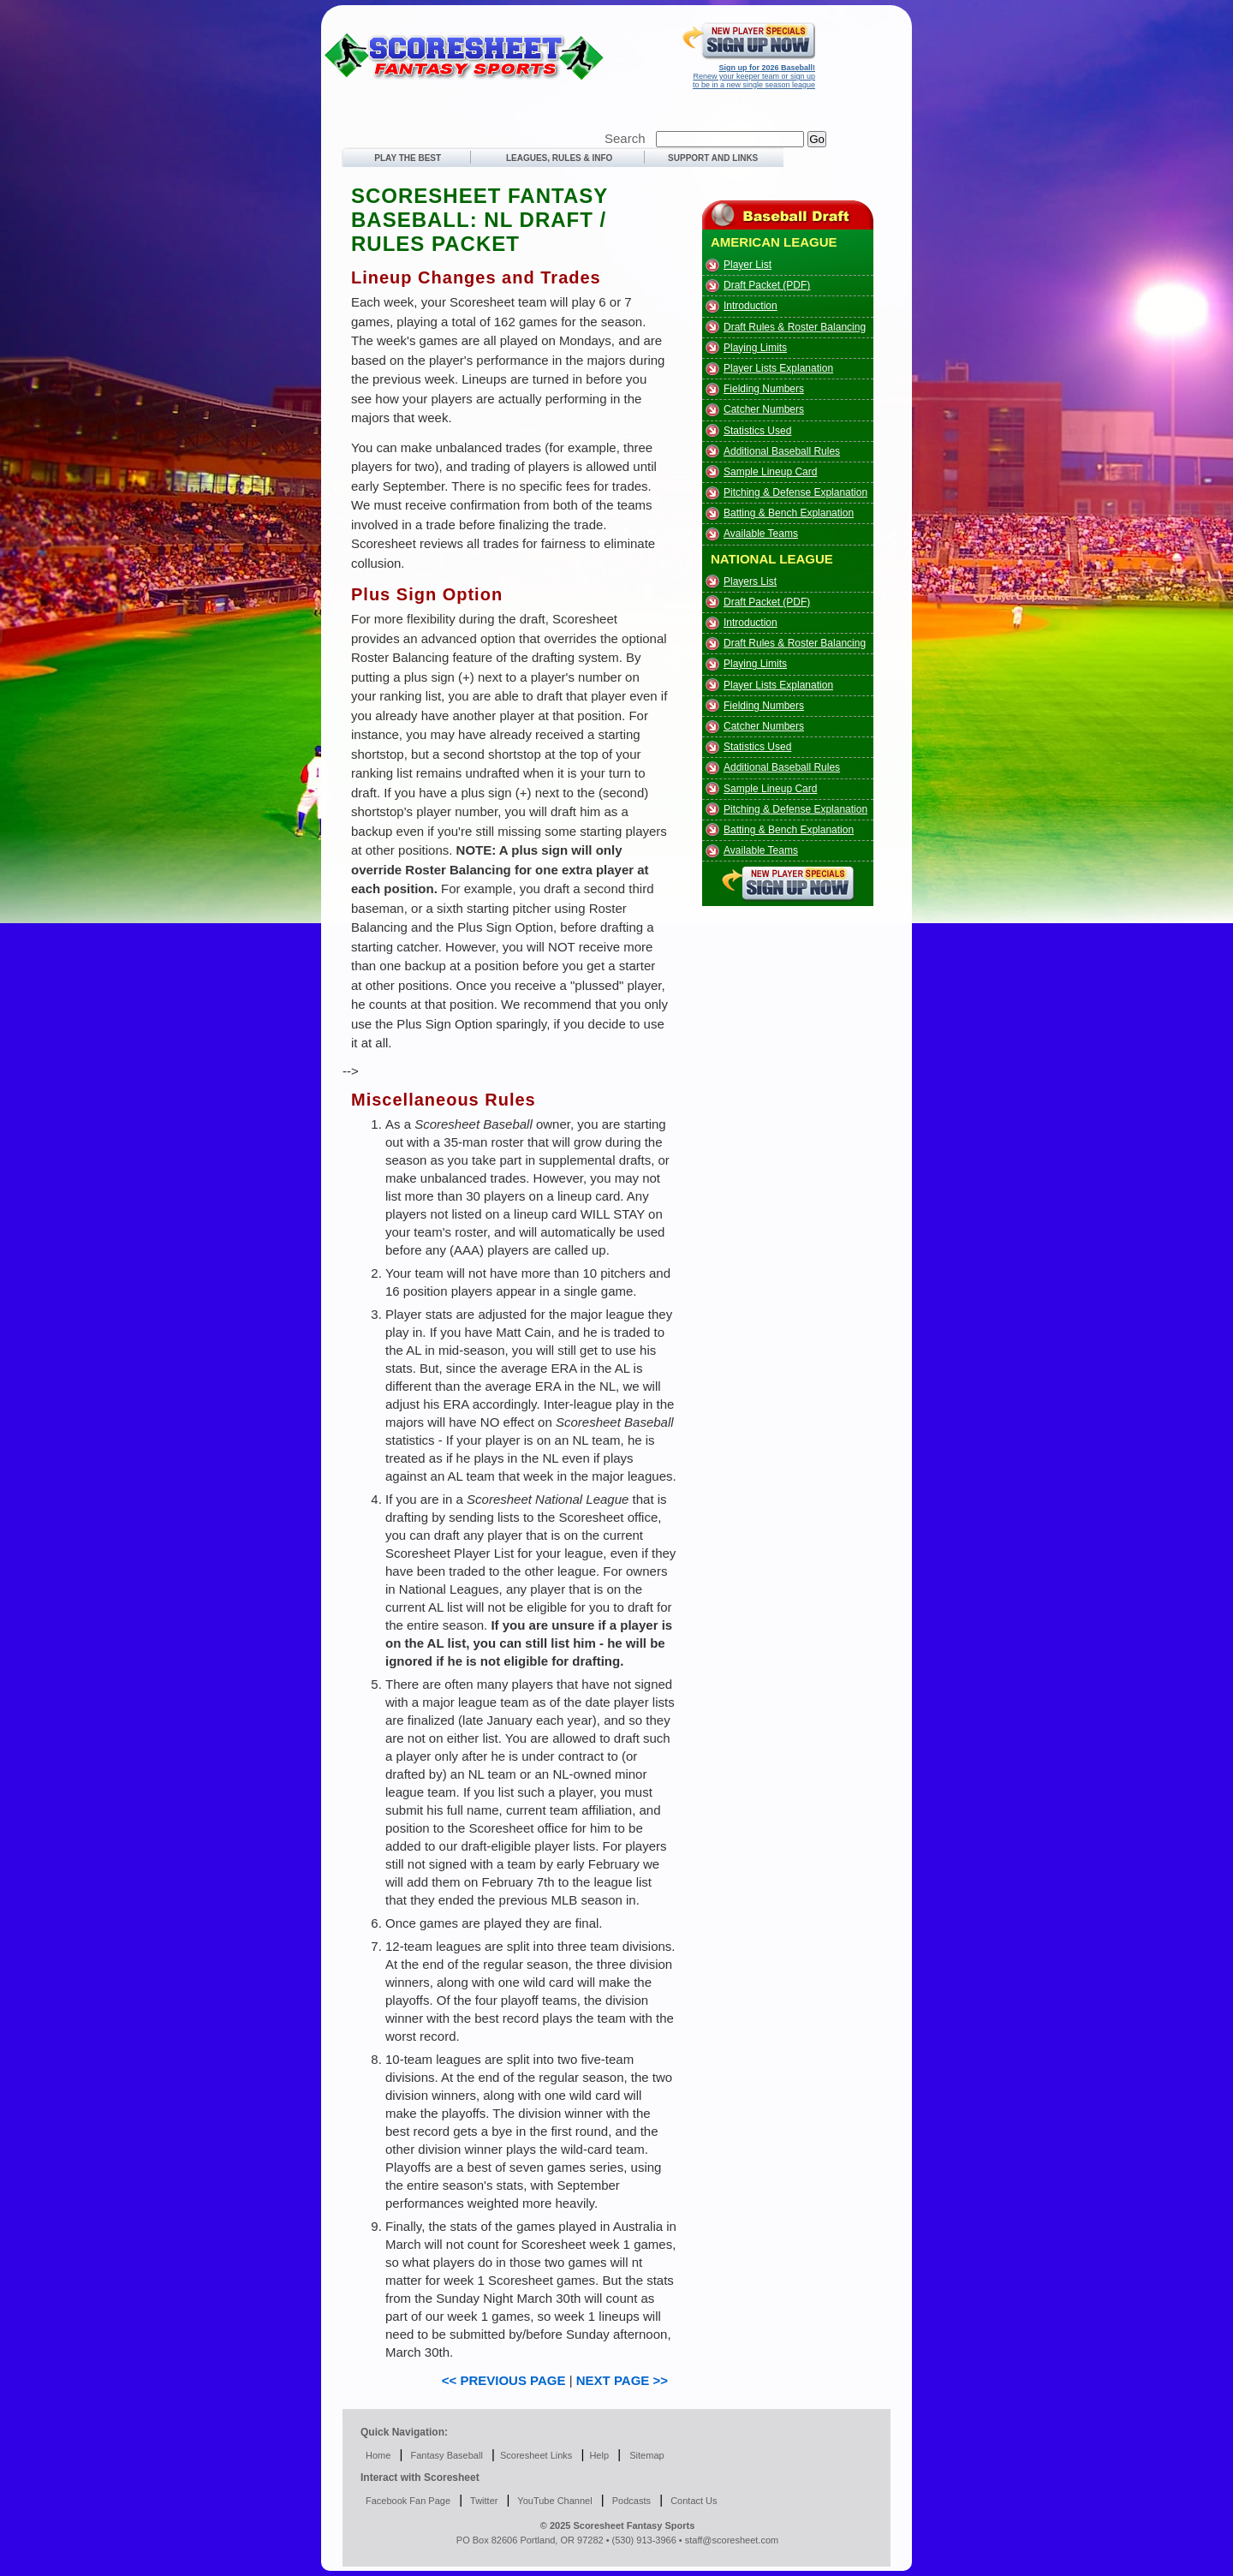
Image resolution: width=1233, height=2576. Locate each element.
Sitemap (646, 2455)
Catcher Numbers (764, 409)
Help (599, 2455)
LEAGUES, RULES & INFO (559, 158)
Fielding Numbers (764, 389)
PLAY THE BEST (404, 158)
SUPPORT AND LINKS (706, 158)
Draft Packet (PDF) (767, 285)
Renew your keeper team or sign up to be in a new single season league (754, 76)
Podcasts (630, 2501)
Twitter (482, 2501)
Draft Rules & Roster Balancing (795, 327)
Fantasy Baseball (445, 2455)
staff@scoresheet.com (731, 2540)
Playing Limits (755, 348)
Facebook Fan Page (408, 2501)
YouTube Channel (554, 2501)
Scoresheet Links (536, 2455)
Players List (750, 581)
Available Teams (761, 534)
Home (378, 2455)
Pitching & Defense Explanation (795, 492)
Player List (747, 265)
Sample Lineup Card (770, 472)
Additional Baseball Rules (782, 451)
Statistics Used (757, 431)
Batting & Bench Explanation (789, 513)
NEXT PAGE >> (622, 2380)
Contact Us (692, 2501)
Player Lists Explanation (778, 368)
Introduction (750, 306)
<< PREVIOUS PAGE (504, 2380)
